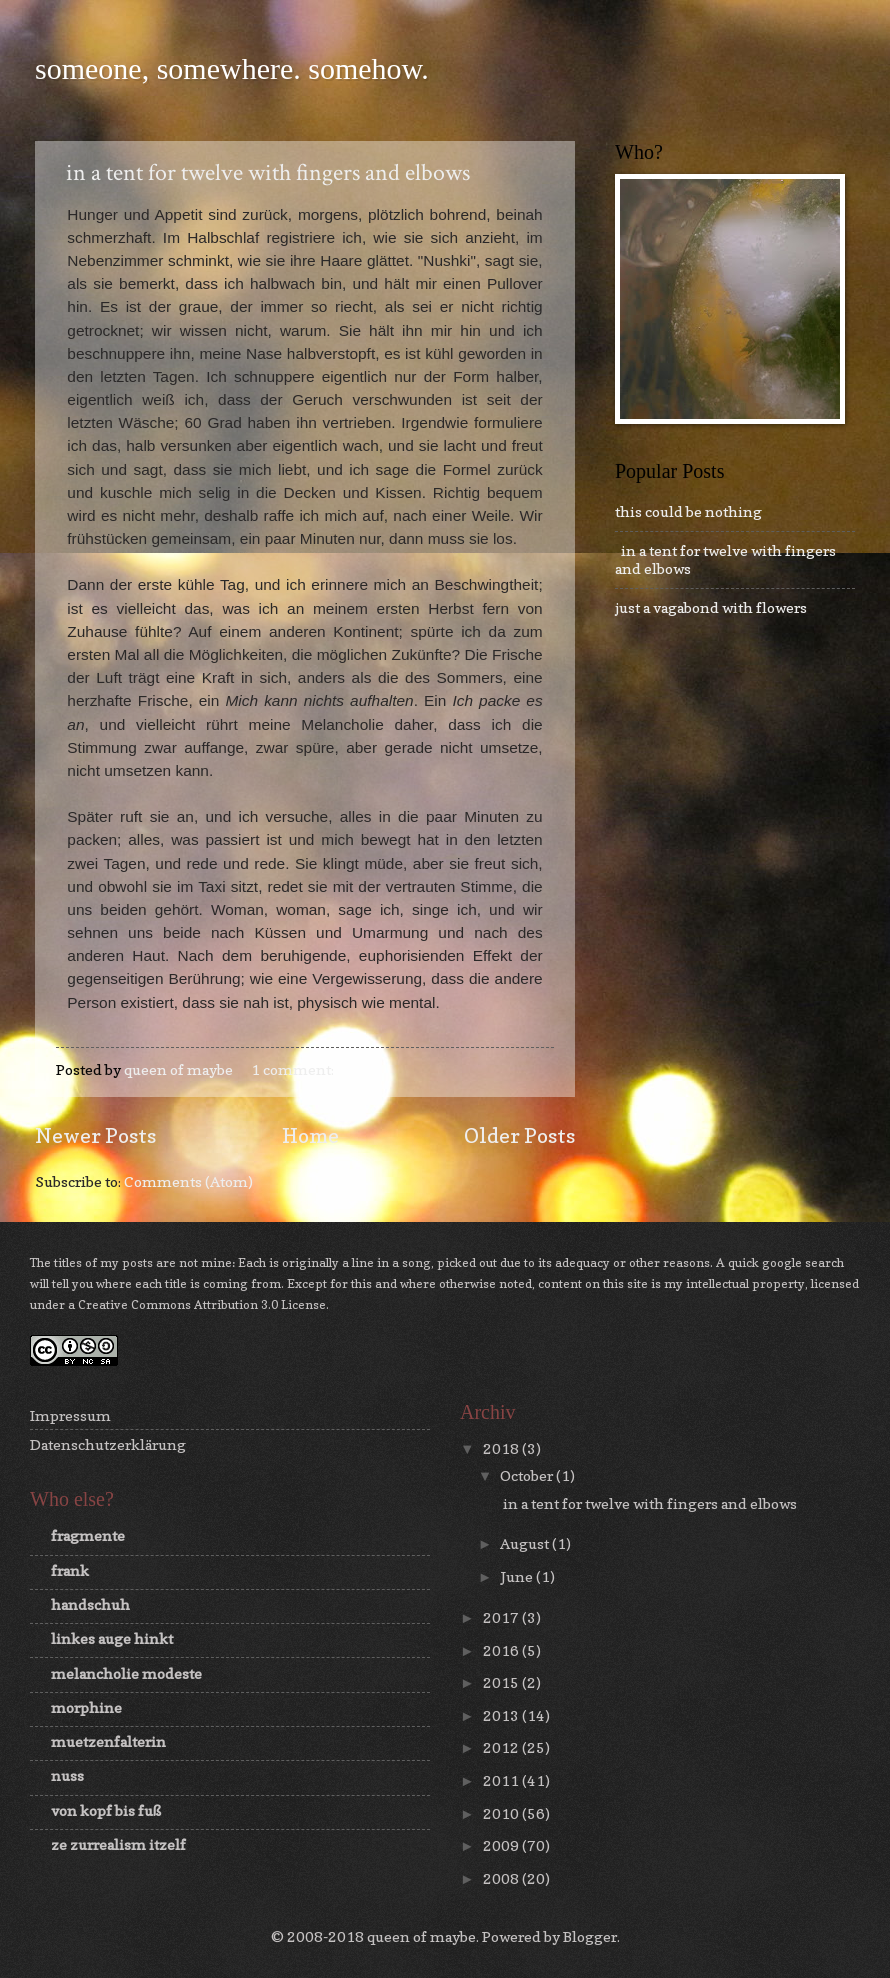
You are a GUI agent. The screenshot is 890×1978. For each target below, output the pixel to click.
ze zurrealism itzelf (118, 1844)
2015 (502, 1682)
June (518, 1576)
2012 (502, 1747)
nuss (67, 1775)
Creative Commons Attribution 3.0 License (202, 1304)
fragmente (88, 1535)
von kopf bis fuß (106, 1810)
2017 (502, 1617)
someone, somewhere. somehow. (232, 68)
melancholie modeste (126, 1673)
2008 (502, 1878)
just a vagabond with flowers (711, 607)
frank (70, 1570)
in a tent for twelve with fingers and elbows (263, 172)
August (526, 1543)
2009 (502, 1845)
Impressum (70, 1415)
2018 (502, 1448)
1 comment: (294, 1069)
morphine (86, 1707)
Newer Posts (95, 1135)
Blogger (590, 1936)
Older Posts (519, 1135)
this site (625, 1283)
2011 (502, 1780)
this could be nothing (688, 511)
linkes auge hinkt (112, 1638)
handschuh (90, 1604)
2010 (502, 1813)
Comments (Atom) (188, 1181)
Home (310, 1135)
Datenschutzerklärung (108, 1444)
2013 (502, 1715)
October (528, 1475)
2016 (502, 1650)
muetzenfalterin (108, 1741)
